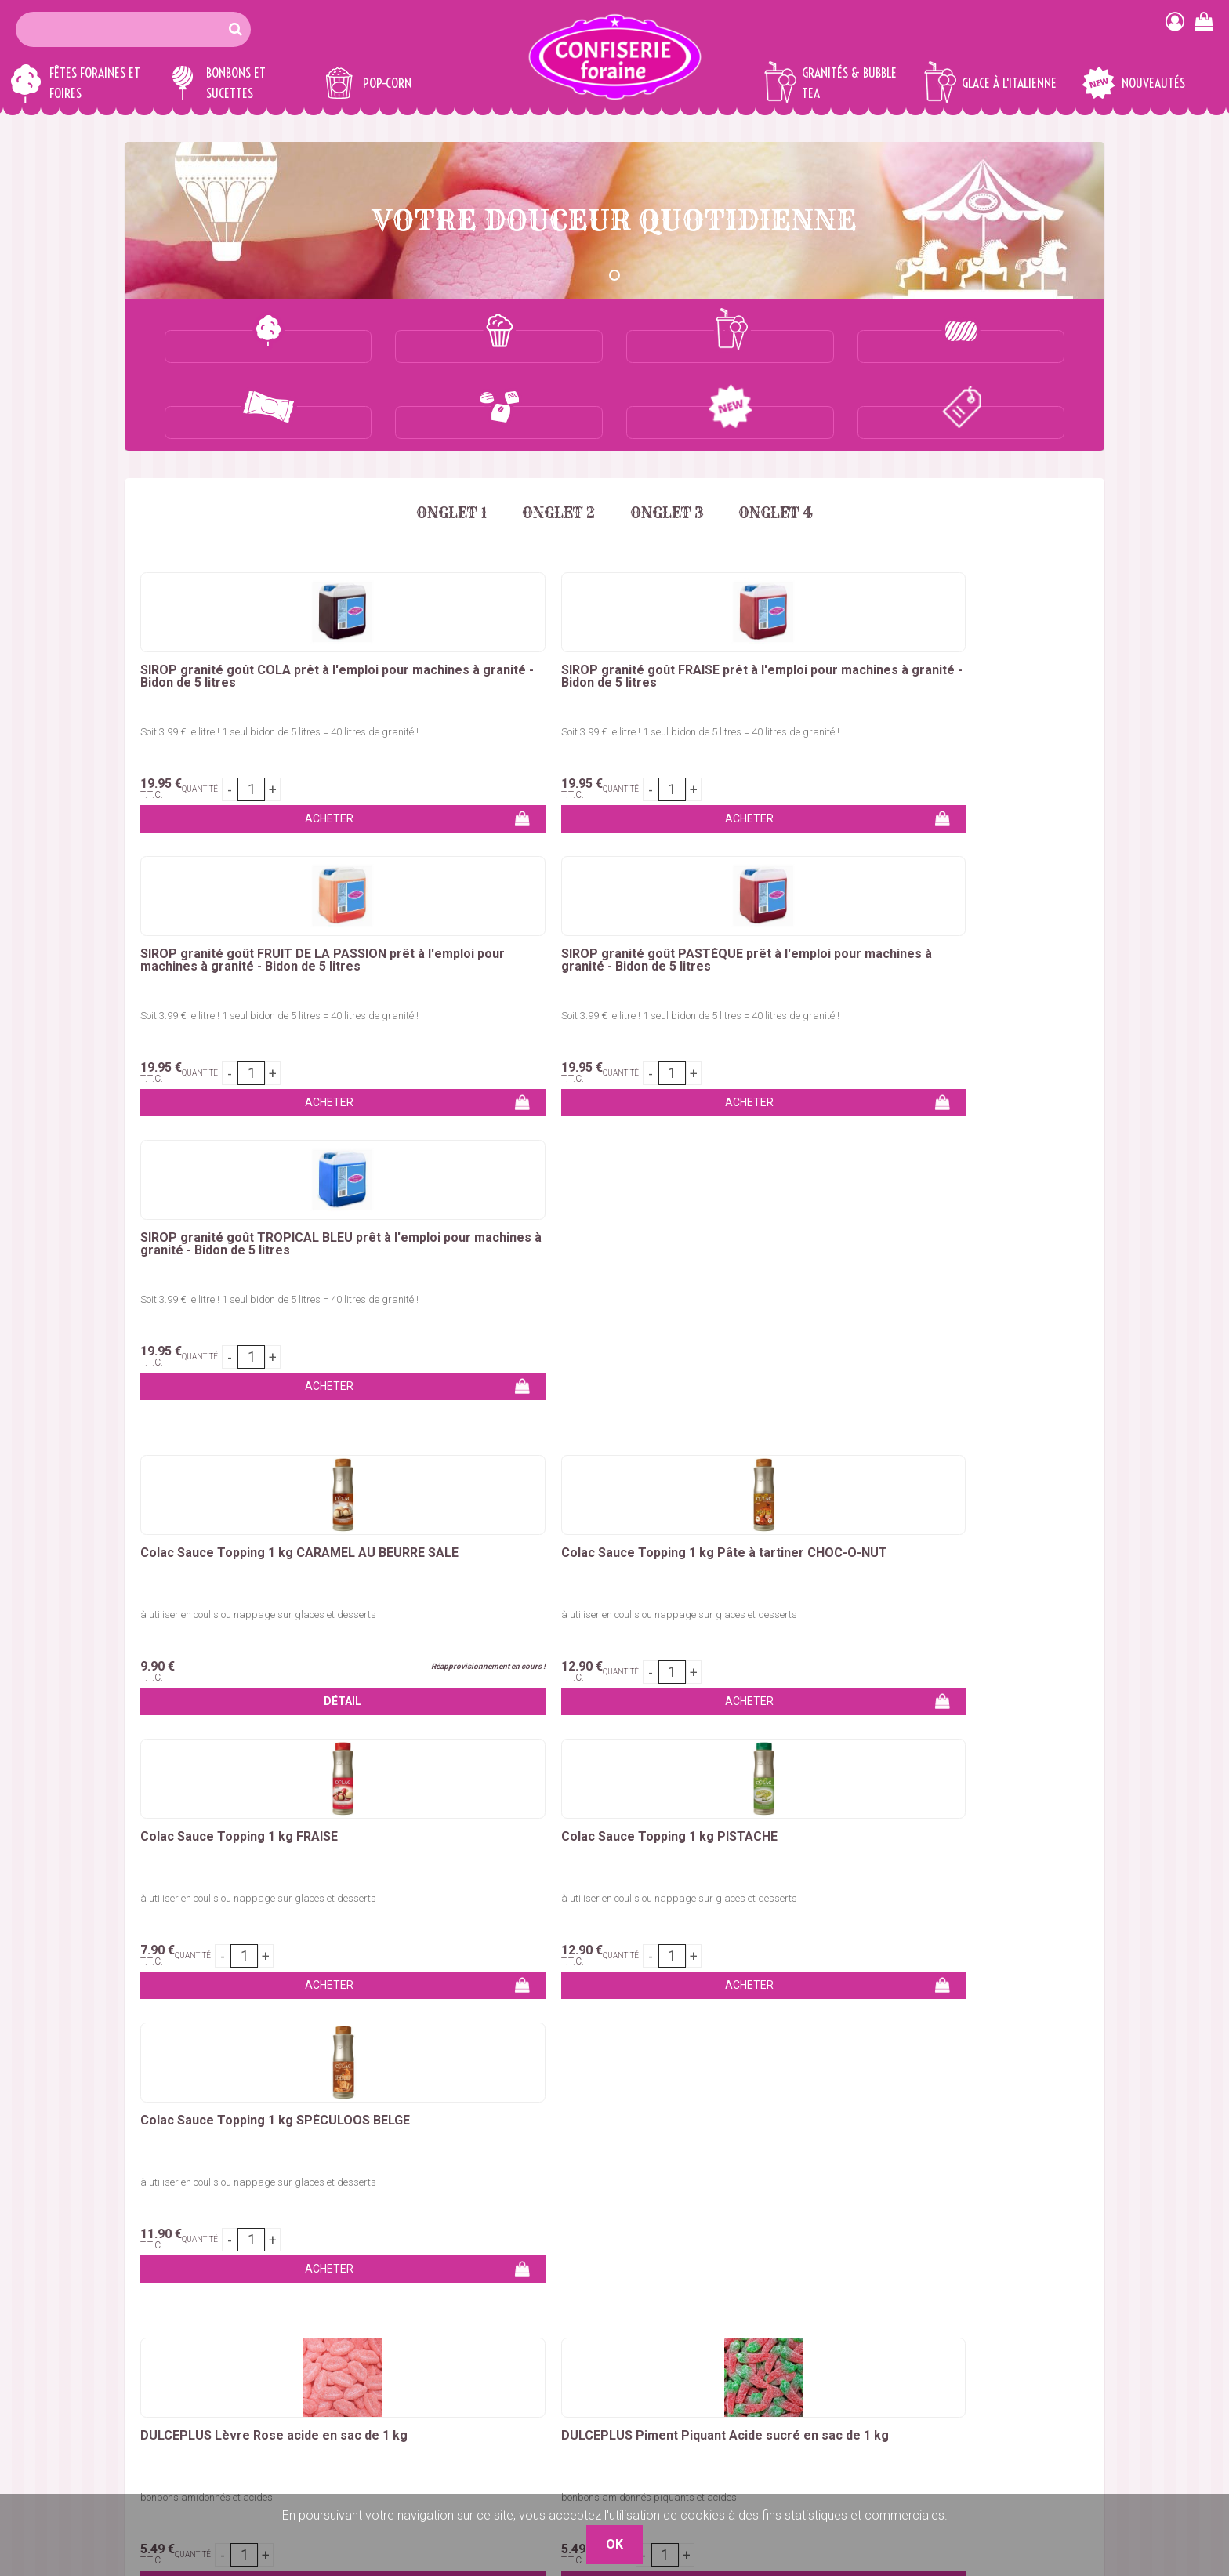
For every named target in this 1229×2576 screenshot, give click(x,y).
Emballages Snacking (183, 2370)
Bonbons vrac (494, 2257)
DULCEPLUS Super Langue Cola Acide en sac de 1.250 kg (807, 1230)
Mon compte (824, 2295)
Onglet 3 (670, 437)
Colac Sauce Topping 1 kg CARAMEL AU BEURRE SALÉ (221, 915)
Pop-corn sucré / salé (350, 2257)
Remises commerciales (854, 2313)
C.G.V (804, 2332)
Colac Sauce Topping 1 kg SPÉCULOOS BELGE (988, 915)
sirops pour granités (614, 1744)
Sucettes (481, 2332)
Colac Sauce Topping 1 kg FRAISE (602, 915)
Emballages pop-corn (350, 2295)
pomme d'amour (932, 1688)
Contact (810, 2257)
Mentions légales (835, 2351)
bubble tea (797, 1725)
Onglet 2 (555, 437)
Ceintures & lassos (506, 2370)
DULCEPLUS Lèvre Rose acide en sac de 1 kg (212, 1230)
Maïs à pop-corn (336, 2276)
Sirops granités (332, 2332)
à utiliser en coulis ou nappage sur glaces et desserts (216, 976)
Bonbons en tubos (506, 2295)
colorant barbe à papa (689, 1688)
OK (1083, 2109)
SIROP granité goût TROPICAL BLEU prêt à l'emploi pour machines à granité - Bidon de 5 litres (986, 613)
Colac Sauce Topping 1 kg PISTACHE (795, 915)
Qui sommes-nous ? (843, 2276)
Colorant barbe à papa (186, 2276)
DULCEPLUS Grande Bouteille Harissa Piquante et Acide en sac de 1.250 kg (998, 1237)
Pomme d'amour (171, 2313)
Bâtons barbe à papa (183, 2295)
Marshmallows (496, 2313)
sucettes (337, 1725)
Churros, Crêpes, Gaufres (192, 2332)
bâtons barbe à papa (818, 1688)
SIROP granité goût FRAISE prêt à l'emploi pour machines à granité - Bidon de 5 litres (421, 607)
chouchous (323, 1707)
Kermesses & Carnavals (190, 2351)
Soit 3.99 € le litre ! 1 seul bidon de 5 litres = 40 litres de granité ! (218, 661)
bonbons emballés (744, 1707)
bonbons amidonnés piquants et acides (421, 1286)
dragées (578, 1725)
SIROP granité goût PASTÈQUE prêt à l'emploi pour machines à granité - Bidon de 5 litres (795, 613)
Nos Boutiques (829, 2370)
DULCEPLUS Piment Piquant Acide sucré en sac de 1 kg (415, 1230)
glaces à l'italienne (886, 1725)
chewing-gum (266, 1725)
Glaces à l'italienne (341, 2370)
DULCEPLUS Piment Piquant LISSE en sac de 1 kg (608, 1230)
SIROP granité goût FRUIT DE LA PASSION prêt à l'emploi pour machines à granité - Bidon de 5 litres (611, 613)
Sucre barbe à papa (179, 2257)
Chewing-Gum (494, 2351)
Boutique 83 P (1013, 2313)
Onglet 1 (441, 437)
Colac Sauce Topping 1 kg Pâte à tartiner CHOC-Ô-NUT (418, 915)
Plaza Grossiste (1061, 2370)
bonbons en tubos (855, 1707)
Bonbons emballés (507, 2276)
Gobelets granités (339, 2351)
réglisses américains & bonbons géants (472, 1707)
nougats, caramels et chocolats (458, 1725)
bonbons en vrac (636, 1707)
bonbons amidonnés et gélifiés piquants (614, 1286)
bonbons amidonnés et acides (206, 1286)
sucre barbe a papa (564, 1688)
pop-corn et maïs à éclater (686, 1725)
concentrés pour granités (1015, 1725)
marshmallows (178, 1725)
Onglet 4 (786, 437)
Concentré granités (343, 2313)
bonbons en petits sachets (987, 1707)
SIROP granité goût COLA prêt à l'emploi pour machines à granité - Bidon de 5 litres (228, 607)
